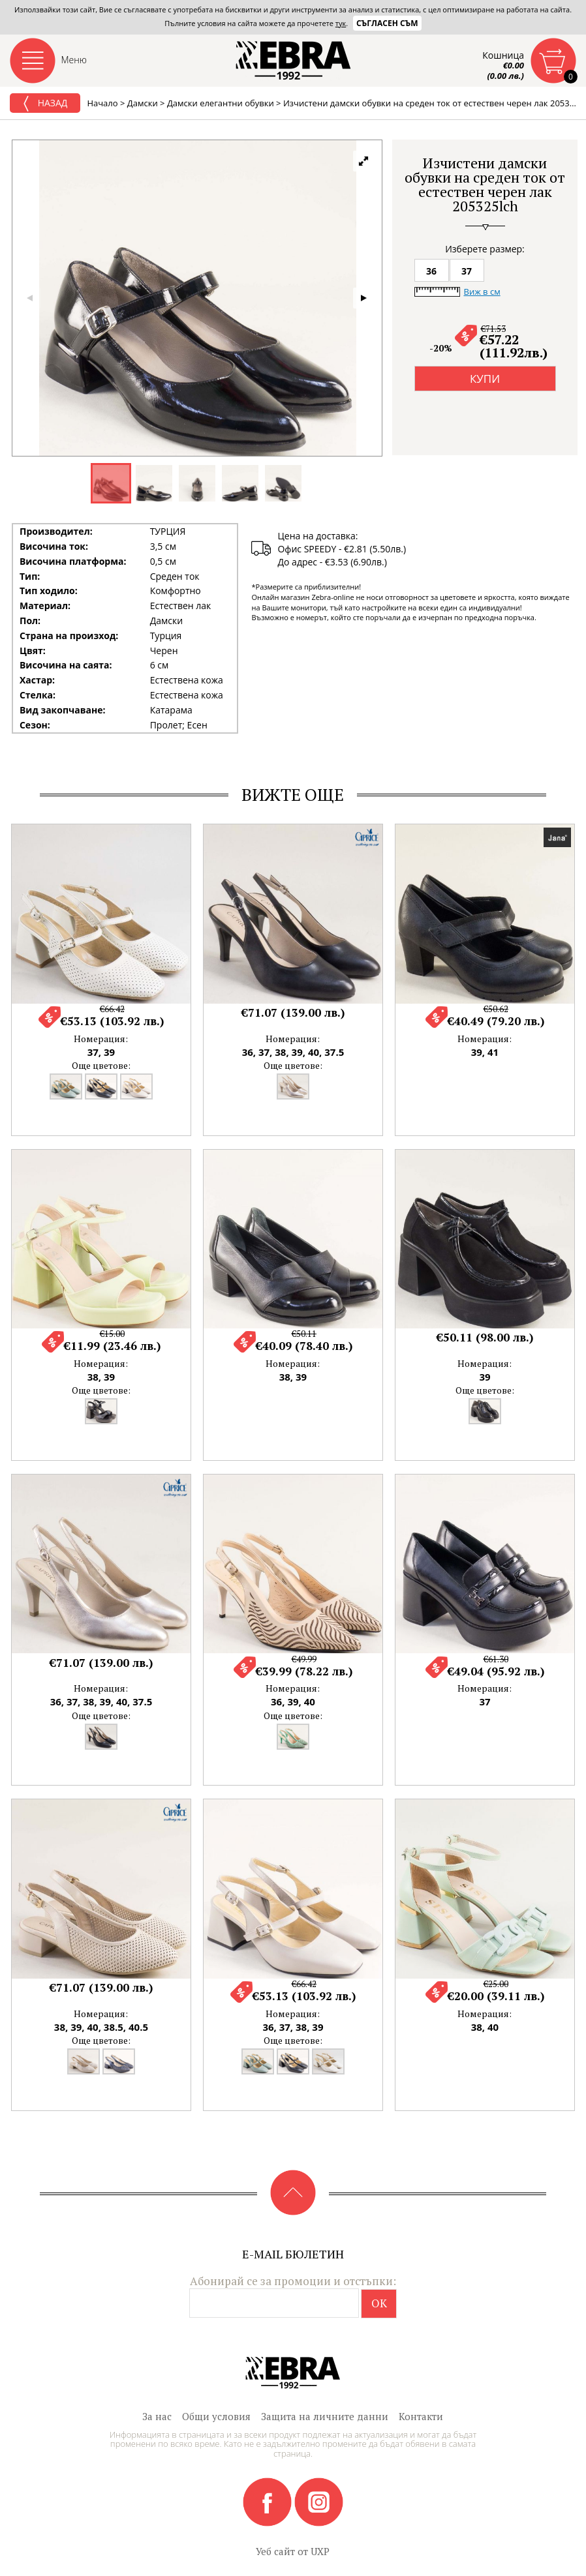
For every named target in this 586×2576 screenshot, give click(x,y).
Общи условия (216, 2416)
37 (466, 271)
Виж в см (482, 291)
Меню (74, 59)
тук (340, 23)
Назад (45, 103)
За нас (157, 2416)
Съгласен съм (387, 23)
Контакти (421, 2416)
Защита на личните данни (324, 2416)
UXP (320, 2551)
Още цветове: (101, 1065)
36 (431, 271)
